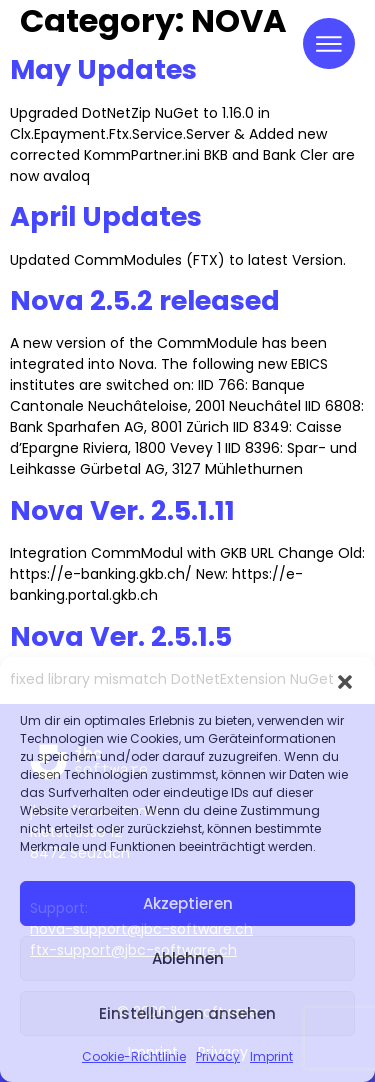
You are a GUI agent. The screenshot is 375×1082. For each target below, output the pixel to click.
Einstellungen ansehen (187, 1013)
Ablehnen (188, 958)
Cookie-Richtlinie (134, 1056)
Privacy (218, 1056)
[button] (345, 682)
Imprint (271, 1056)
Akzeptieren (188, 903)
